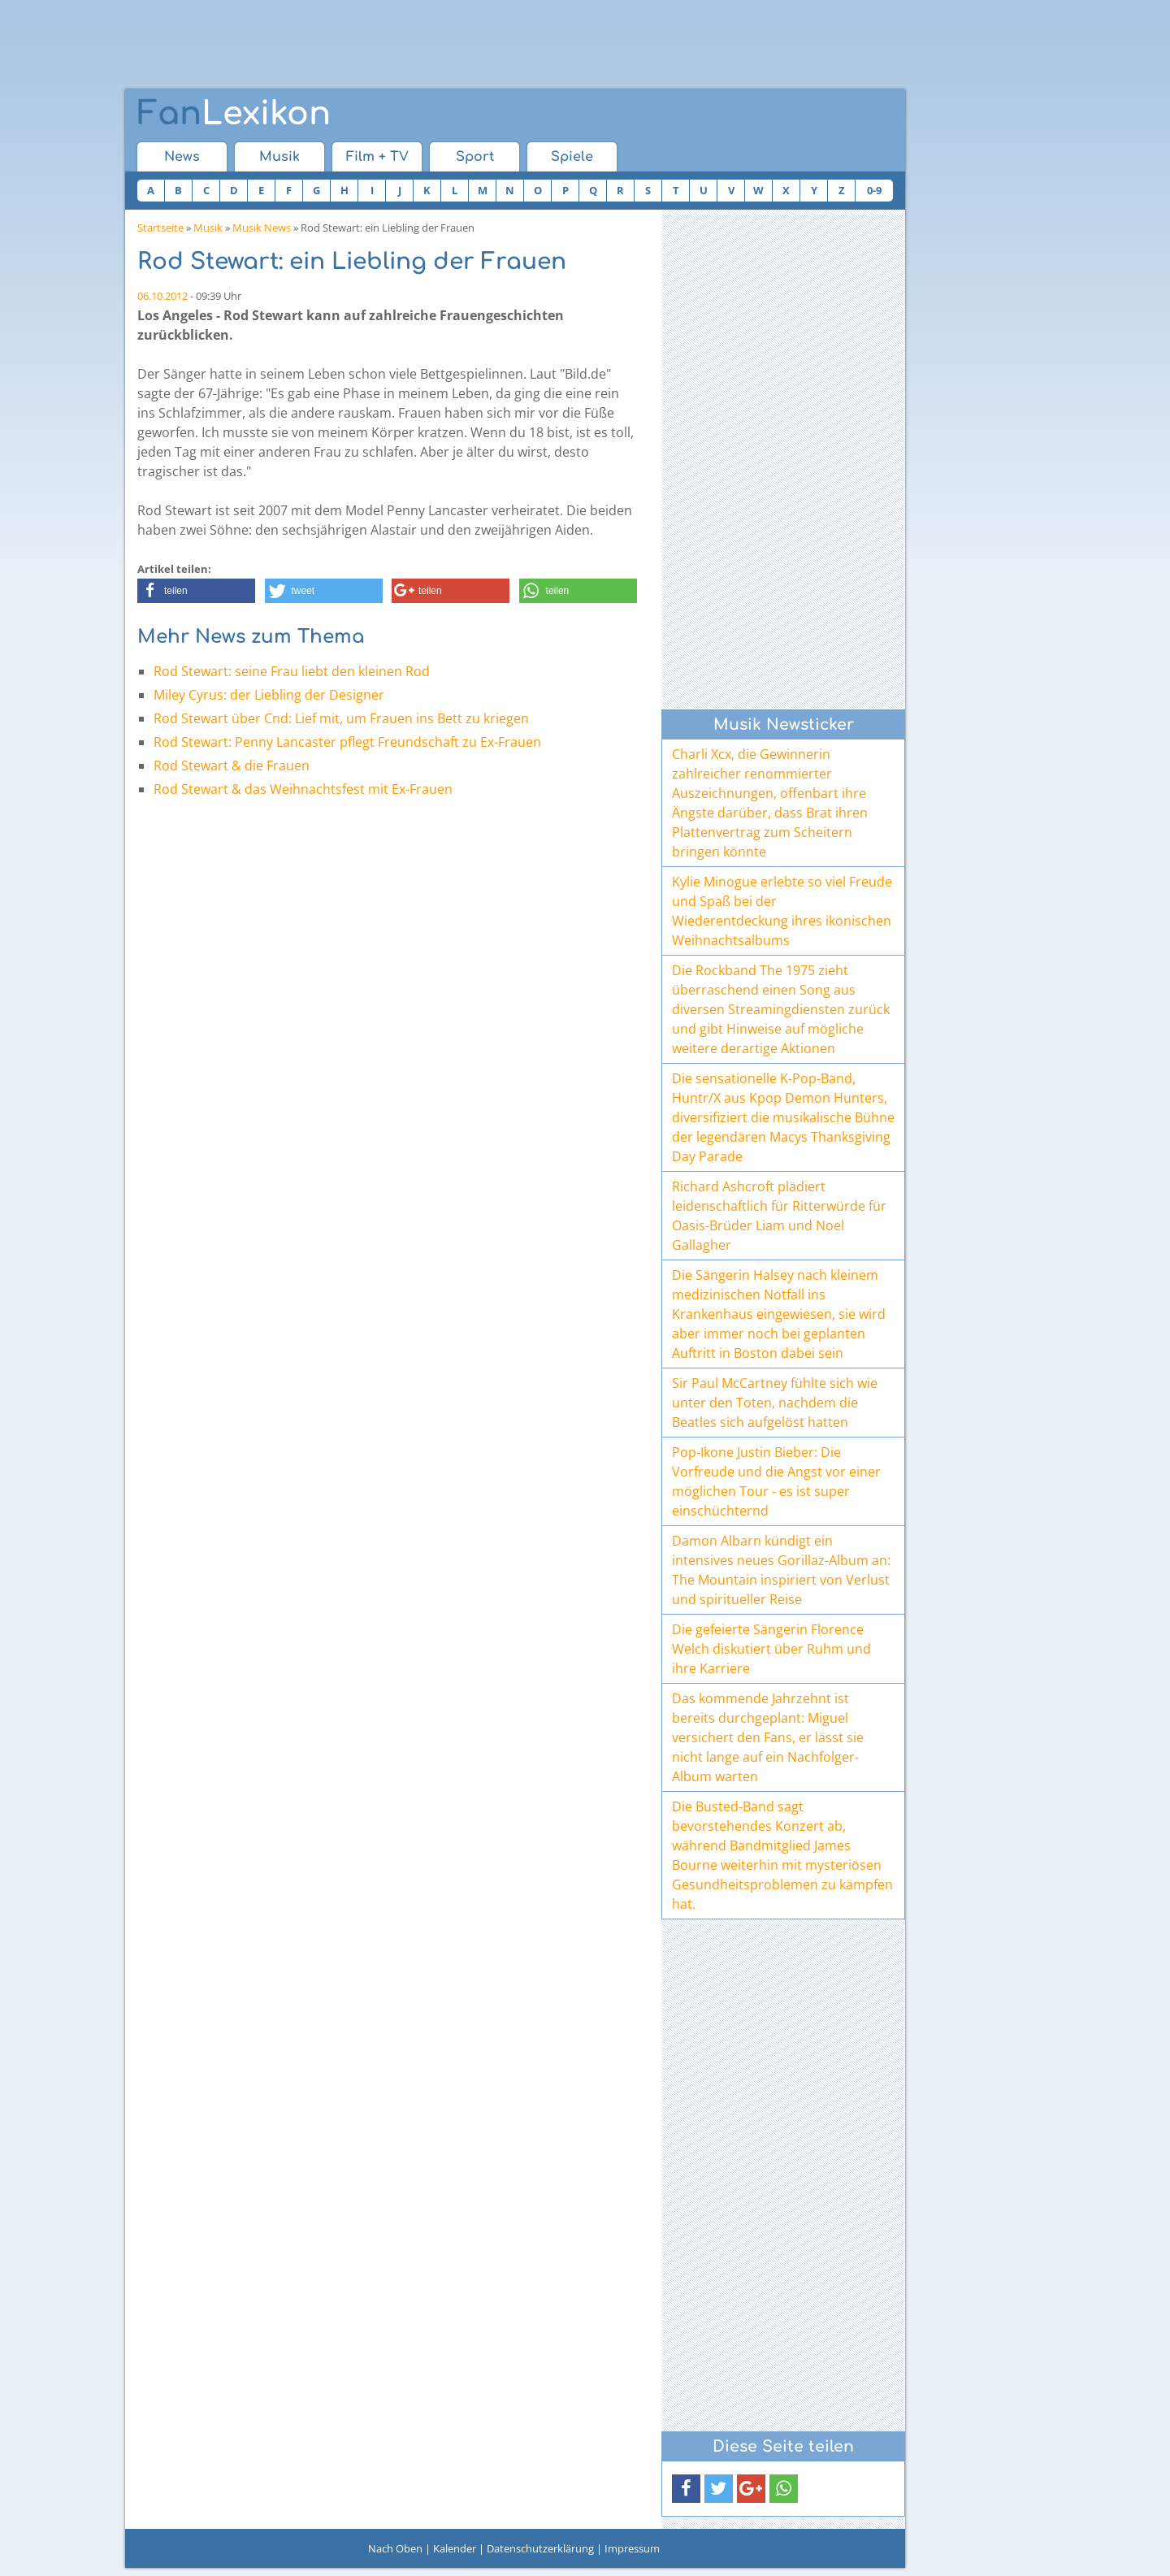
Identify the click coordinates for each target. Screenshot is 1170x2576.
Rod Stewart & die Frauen (232, 765)
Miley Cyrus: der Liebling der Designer (269, 695)
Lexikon (234, 114)
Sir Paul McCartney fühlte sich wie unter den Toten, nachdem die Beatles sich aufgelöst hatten (775, 1402)
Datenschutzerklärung (540, 2548)
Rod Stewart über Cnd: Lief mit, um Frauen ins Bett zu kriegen (341, 718)
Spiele (572, 157)
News (182, 157)
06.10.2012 (162, 295)
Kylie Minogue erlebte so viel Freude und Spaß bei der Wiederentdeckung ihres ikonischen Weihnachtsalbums (782, 911)
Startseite (160, 227)
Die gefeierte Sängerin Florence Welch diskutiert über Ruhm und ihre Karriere (771, 1648)
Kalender (454, 2548)
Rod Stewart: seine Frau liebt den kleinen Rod (292, 671)
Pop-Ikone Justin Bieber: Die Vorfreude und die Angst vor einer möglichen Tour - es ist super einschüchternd (776, 1481)
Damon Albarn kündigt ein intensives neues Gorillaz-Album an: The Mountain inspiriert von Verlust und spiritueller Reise (781, 1570)
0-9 (874, 190)
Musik (279, 157)
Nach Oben (395, 2548)
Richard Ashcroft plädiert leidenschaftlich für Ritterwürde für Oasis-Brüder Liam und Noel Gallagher (779, 1215)
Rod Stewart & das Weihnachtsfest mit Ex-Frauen (303, 789)
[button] (196, 591)
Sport (475, 157)
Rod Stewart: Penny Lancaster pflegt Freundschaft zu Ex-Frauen (347, 742)
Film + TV (377, 157)
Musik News (261, 227)
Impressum (632, 2548)
